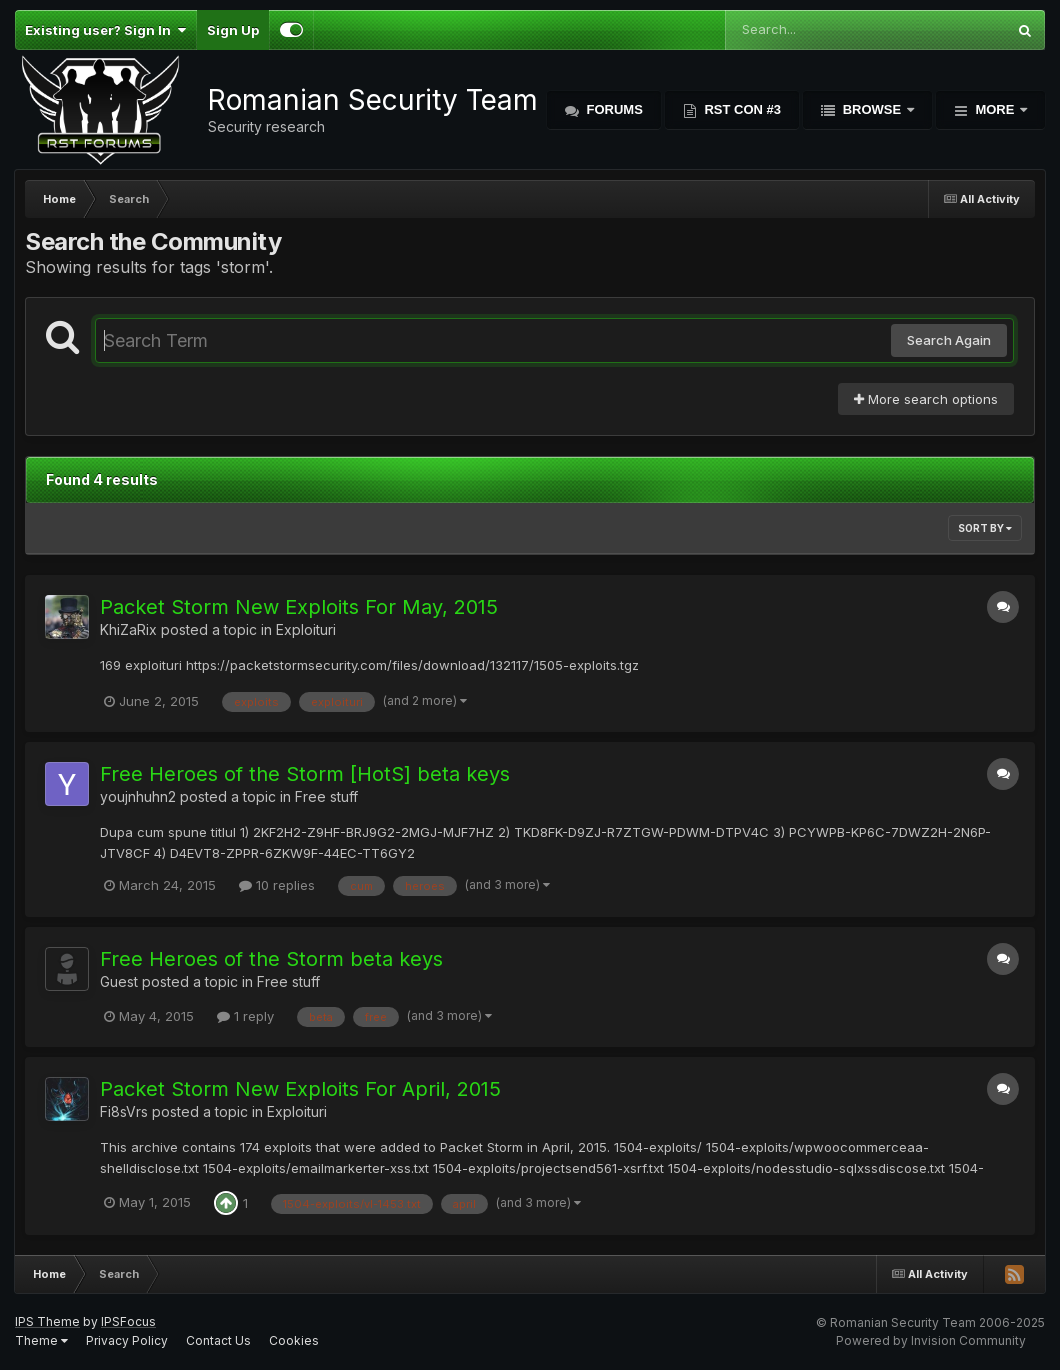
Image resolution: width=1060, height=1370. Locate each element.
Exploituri (306, 629)
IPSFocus (128, 1321)
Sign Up (233, 30)
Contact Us (218, 1340)
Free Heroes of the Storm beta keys (271, 959)
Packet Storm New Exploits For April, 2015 (300, 1089)
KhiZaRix (128, 629)
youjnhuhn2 (138, 796)
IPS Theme (47, 1321)
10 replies (277, 885)
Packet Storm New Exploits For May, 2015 (299, 607)
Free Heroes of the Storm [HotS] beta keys (305, 774)
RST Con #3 (741, 109)
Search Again (949, 340)
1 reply (245, 1016)
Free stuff (326, 796)
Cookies (294, 1340)
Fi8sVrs (124, 1111)
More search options (926, 399)
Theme (41, 1340)
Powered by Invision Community (931, 1340)
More (995, 109)
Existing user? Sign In (105, 30)
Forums (613, 109)
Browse (872, 109)
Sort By (985, 528)
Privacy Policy (127, 1340)
